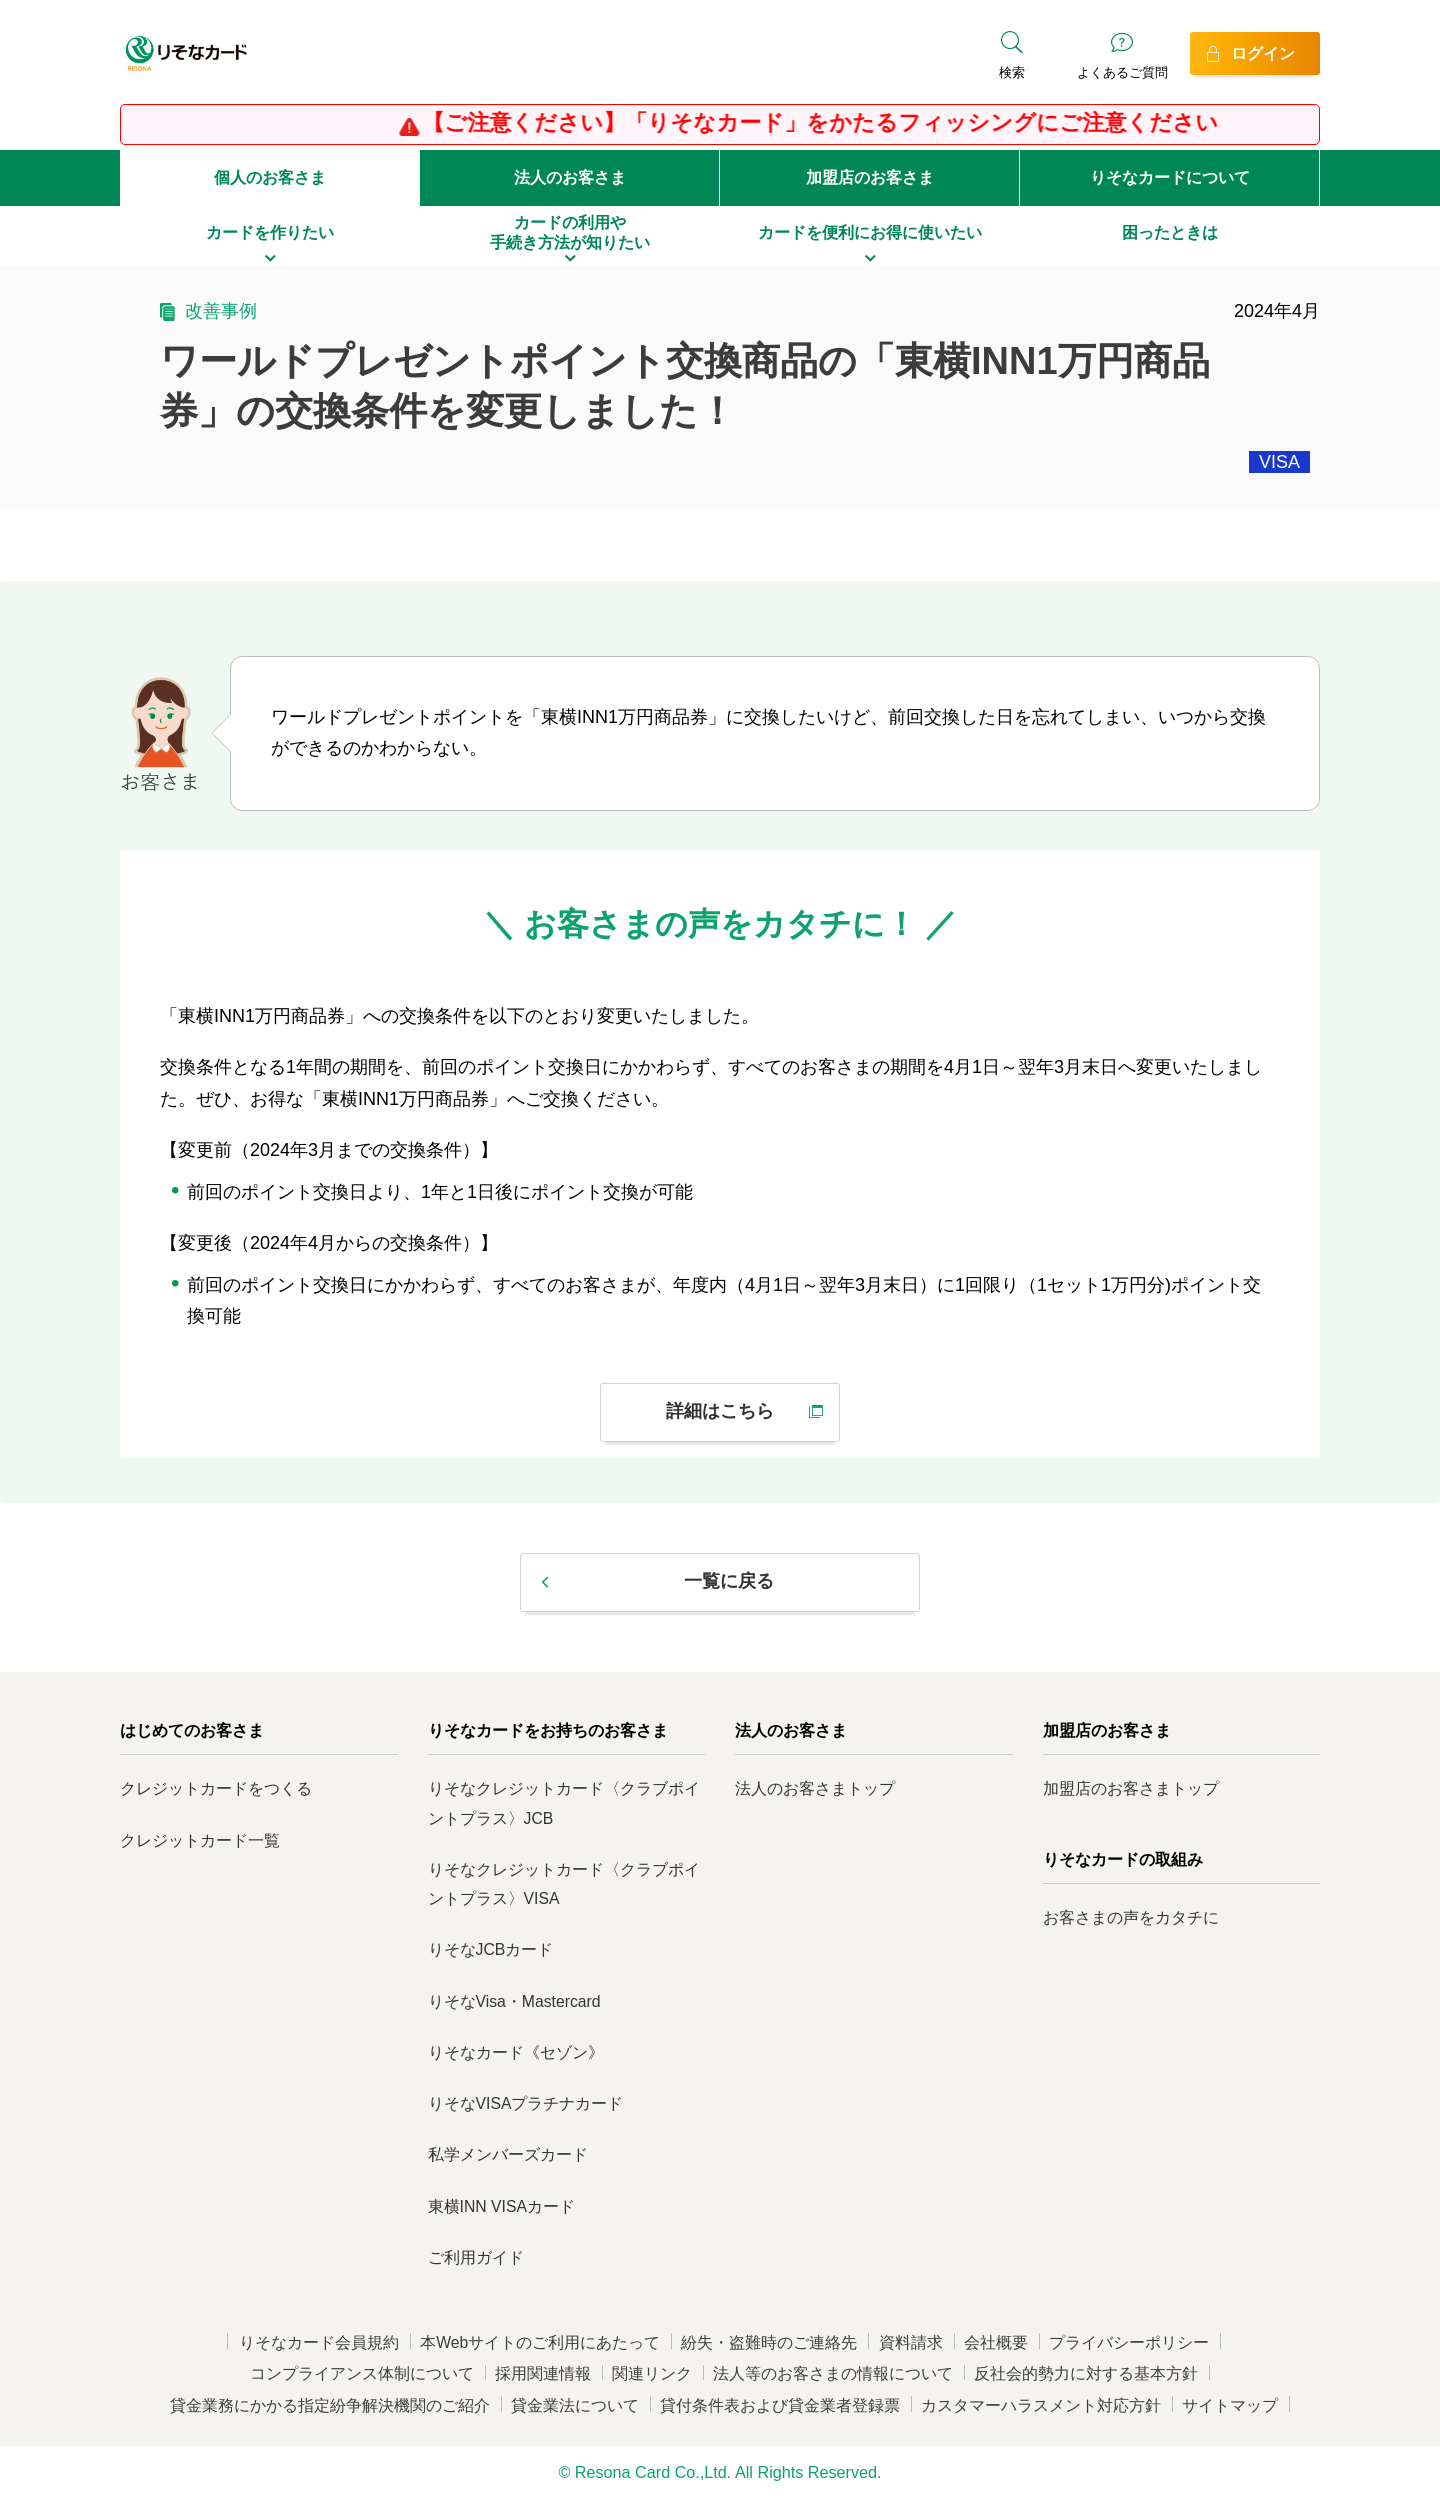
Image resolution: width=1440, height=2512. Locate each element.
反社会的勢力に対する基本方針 (1086, 2373)
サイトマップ (1230, 2405)
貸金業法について (575, 2405)
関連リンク (652, 2373)
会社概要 (996, 2342)
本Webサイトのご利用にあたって (540, 2342)
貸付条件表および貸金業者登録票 (780, 2405)
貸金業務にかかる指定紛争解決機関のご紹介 (330, 2405)
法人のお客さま (570, 177)
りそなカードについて (1170, 177)
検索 (1012, 72)
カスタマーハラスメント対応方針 (1041, 2405)
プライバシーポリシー (1129, 2342)
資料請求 (911, 2342)
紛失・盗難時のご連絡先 (769, 2342)
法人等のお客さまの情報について (833, 2373)
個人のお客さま (270, 177)
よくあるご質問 (1122, 72)
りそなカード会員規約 (319, 2342)
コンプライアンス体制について (362, 2373)
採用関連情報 (543, 2373)
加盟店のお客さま (870, 177)
